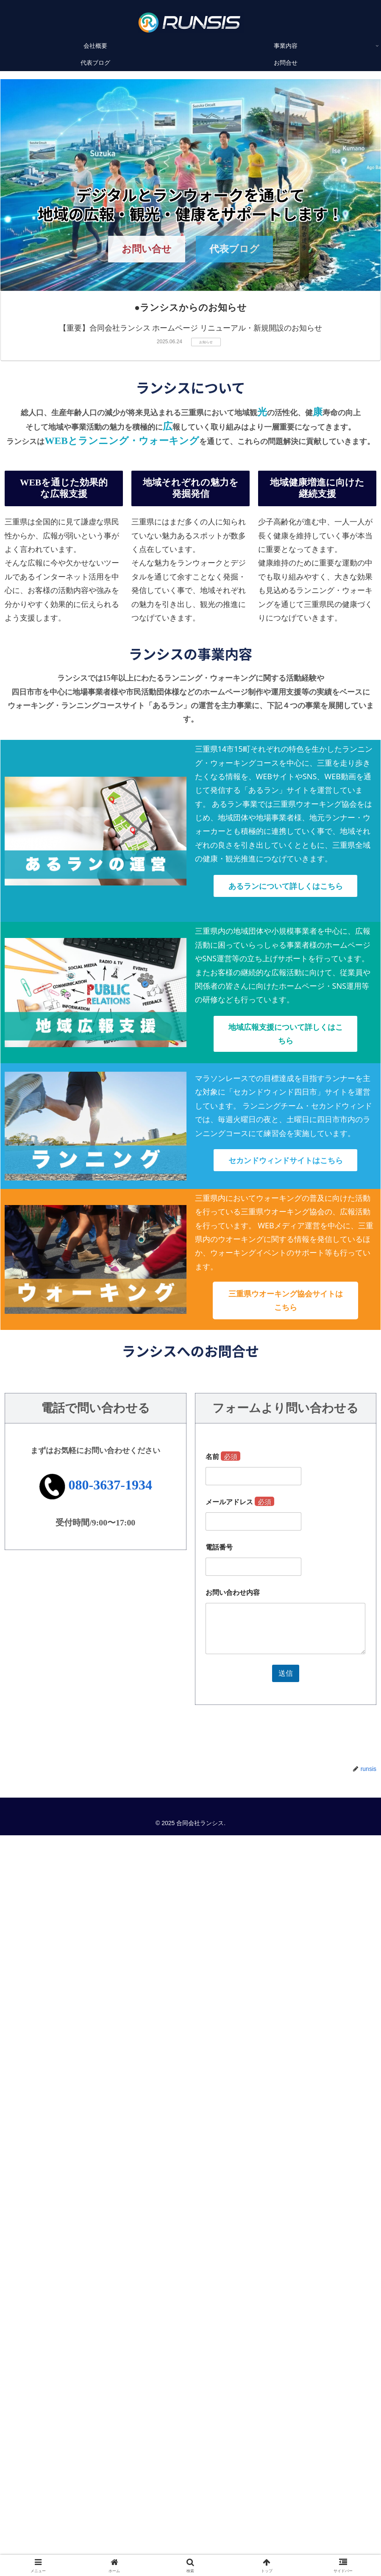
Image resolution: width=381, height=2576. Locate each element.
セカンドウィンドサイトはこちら (285, 1160)
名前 (223, 1457)
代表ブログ (234, 249)
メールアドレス (240, 1502)
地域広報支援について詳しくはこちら (285, 1033)
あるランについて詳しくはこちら (285, 886)
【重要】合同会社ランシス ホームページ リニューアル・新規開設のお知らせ (191, 328)
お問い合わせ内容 (233, 1592)
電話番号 (219, 1547)
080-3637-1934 (110, 1484)
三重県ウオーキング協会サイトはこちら (285, 1300)
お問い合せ (147, 249)
